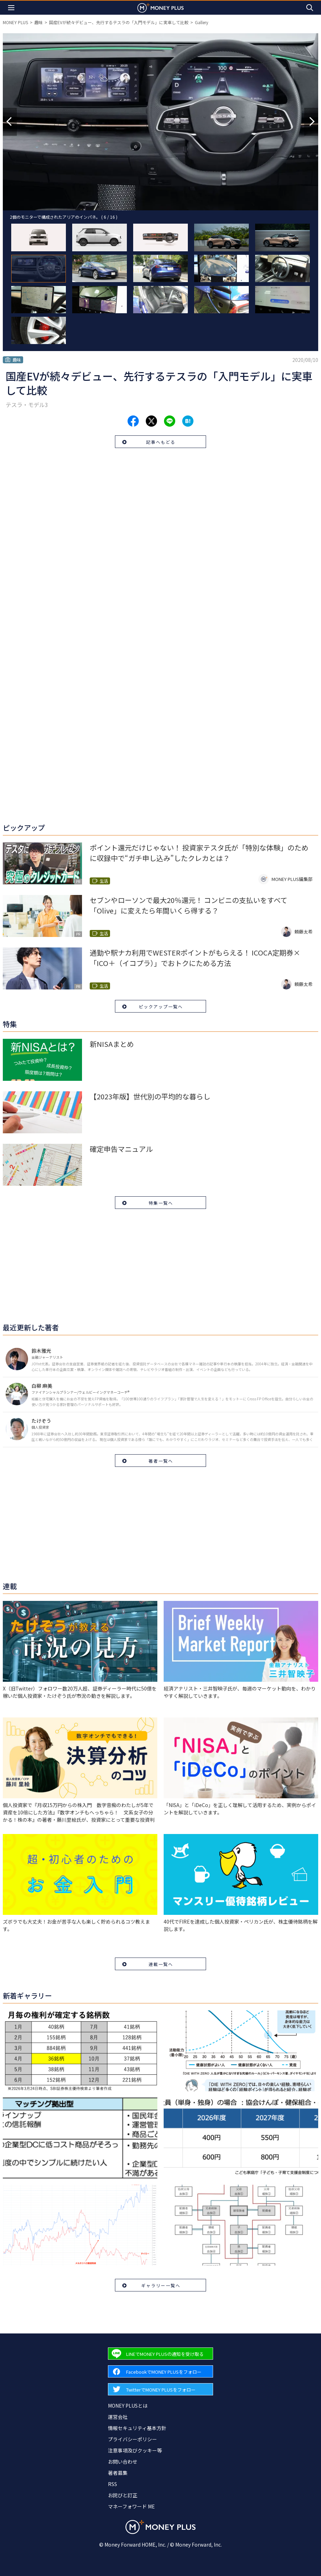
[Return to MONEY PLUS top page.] (160, 7)
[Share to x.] (151, 421)
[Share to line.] (169, 421)
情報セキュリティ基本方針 (137, 2427)
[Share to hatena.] (187, 421)
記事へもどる (161, 442)
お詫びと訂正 (122, 2495)
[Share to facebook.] (133, 421)
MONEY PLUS (15, 22)
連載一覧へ (161, 1964)
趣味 (38, 22)
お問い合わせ (122, 2461)
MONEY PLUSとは (128, 2405)
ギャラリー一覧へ (160, 2285)
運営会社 (118, 2416)
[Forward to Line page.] (160, 2353)
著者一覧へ (161, 1461)
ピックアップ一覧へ (161, 1006)
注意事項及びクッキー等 (135, 2450)
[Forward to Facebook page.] (160, 2371)
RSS (112, 2483)
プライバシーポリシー (132, 2439)
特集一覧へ (161, 1203)
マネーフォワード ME (131, 2506)
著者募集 (118, 2472)
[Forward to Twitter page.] (160, 2389)
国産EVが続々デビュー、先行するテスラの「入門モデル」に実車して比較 (119, 22)
